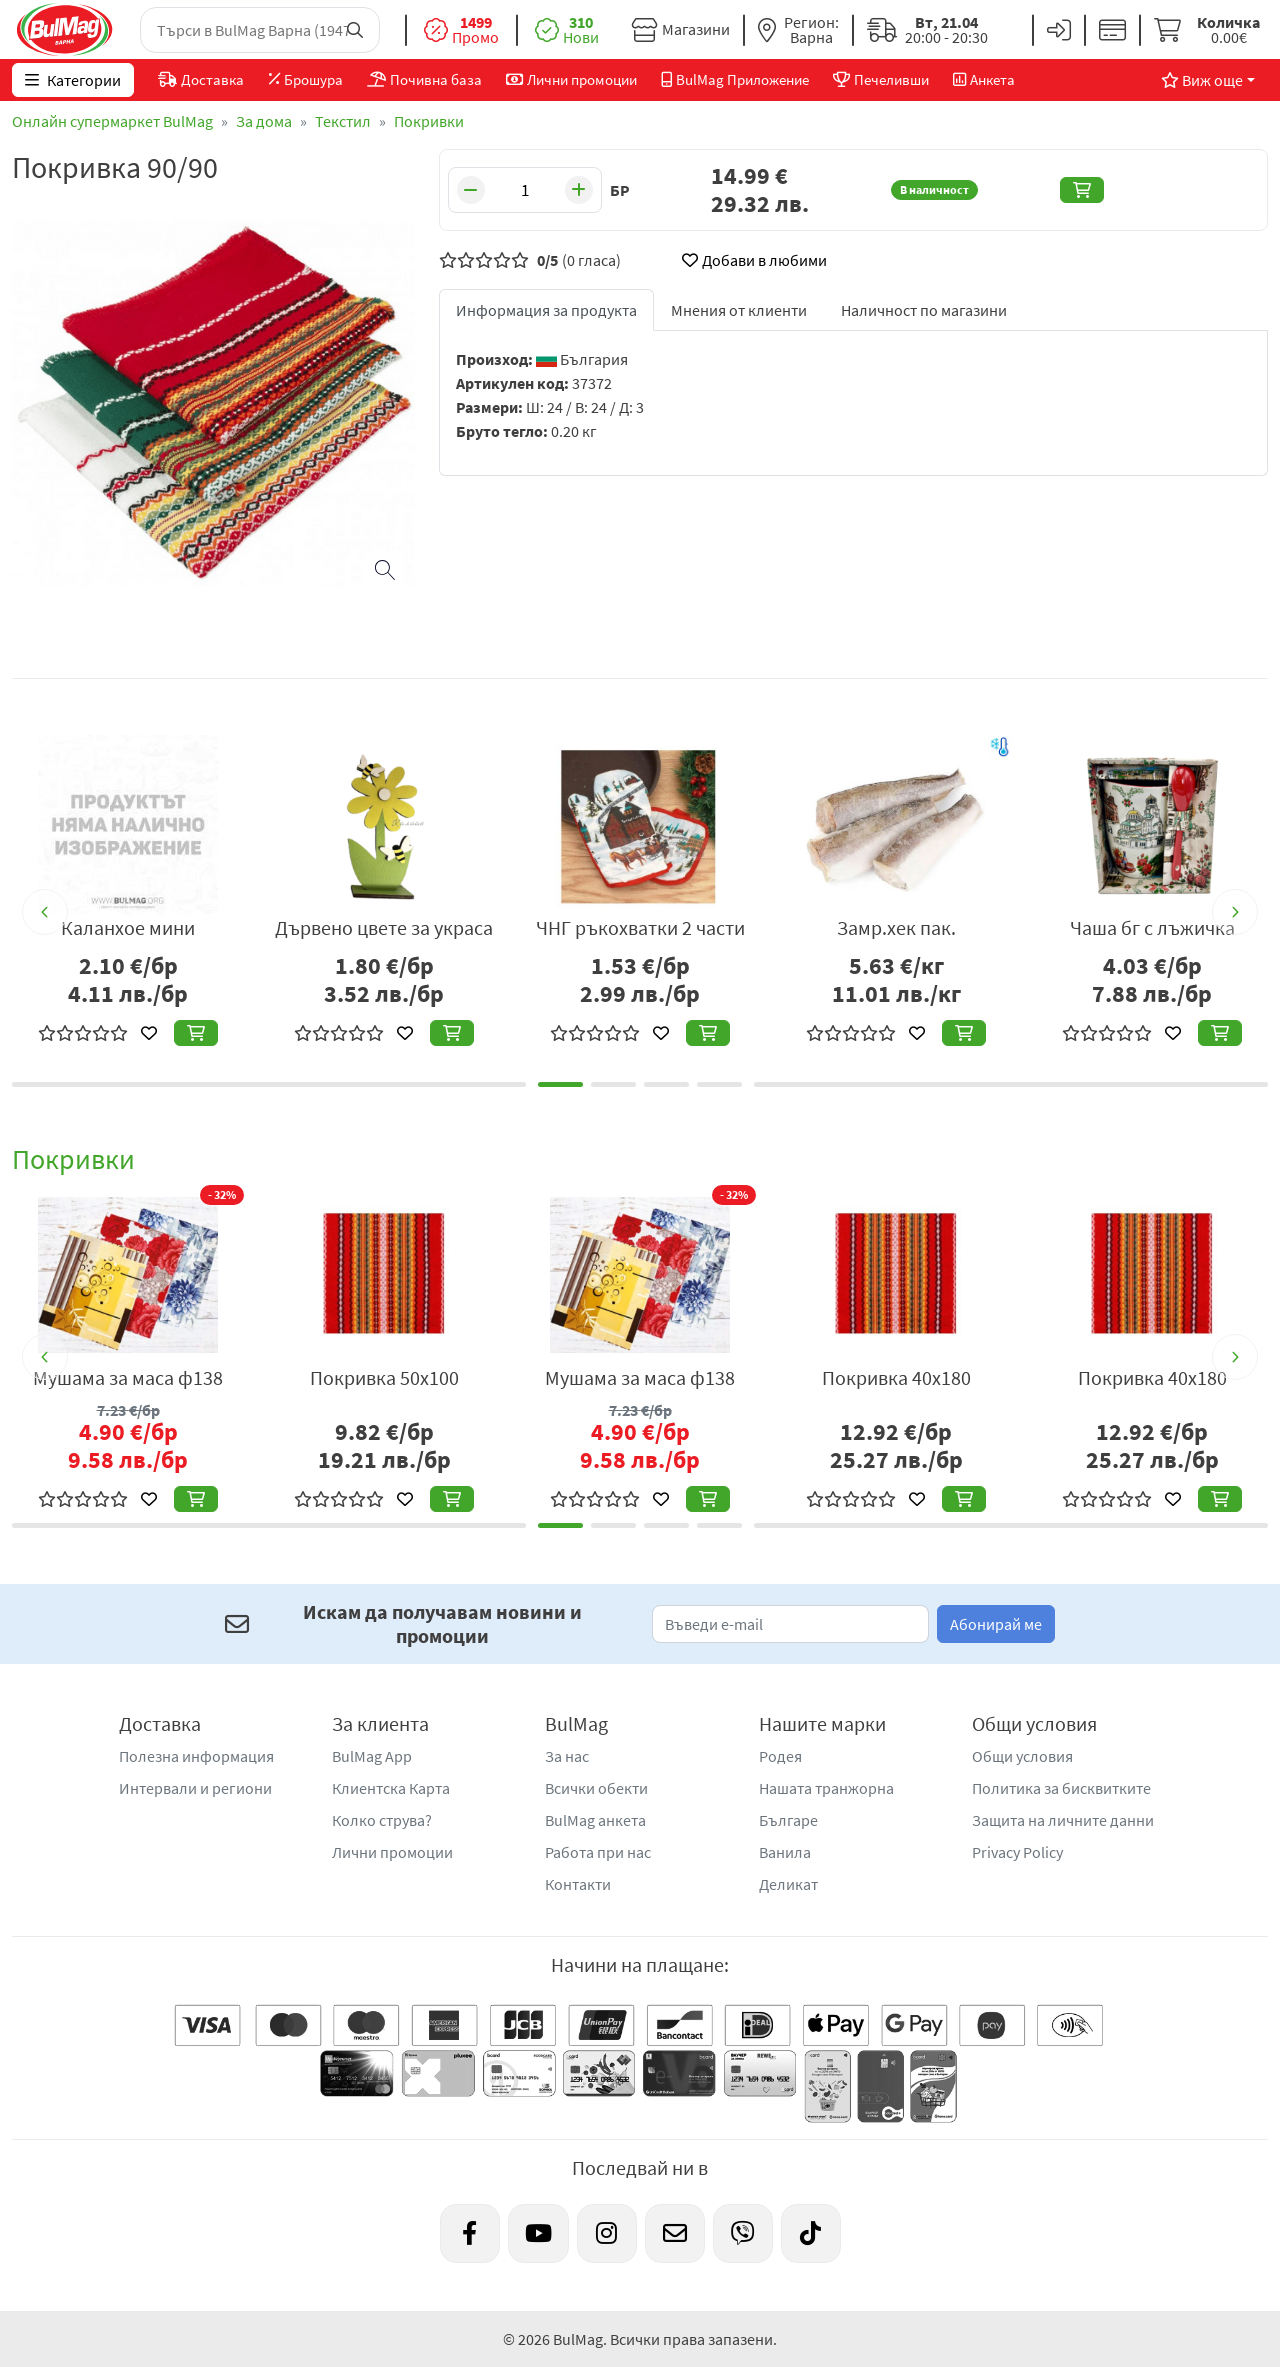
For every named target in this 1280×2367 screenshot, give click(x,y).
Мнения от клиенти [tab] (739, 310)
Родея (780, 1756)
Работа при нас (598, 1852)
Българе (788, 1820)
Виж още (1202, 80)
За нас (567, 1756)
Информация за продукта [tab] (546, 310)
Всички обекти (596, 1788)
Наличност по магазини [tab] (924, 310)
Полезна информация (196, 1756)
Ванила (785, 1852)
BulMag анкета (595, 1820)
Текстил (343, 121)
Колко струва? (382, 1820)
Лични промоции (392, 1852)
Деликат (788, 1884)
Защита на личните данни (1063, 1820)
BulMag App (372, 1756)
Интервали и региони (195, 1788)
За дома (264, 121)
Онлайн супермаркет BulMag (112, 121)
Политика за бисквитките (1061, 1788)
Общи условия (1022, 1756)
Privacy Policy (1017, 1852)
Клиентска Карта (391, 1788)
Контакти (578, 1884)
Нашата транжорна (826, 1788)
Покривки (429, 121)
